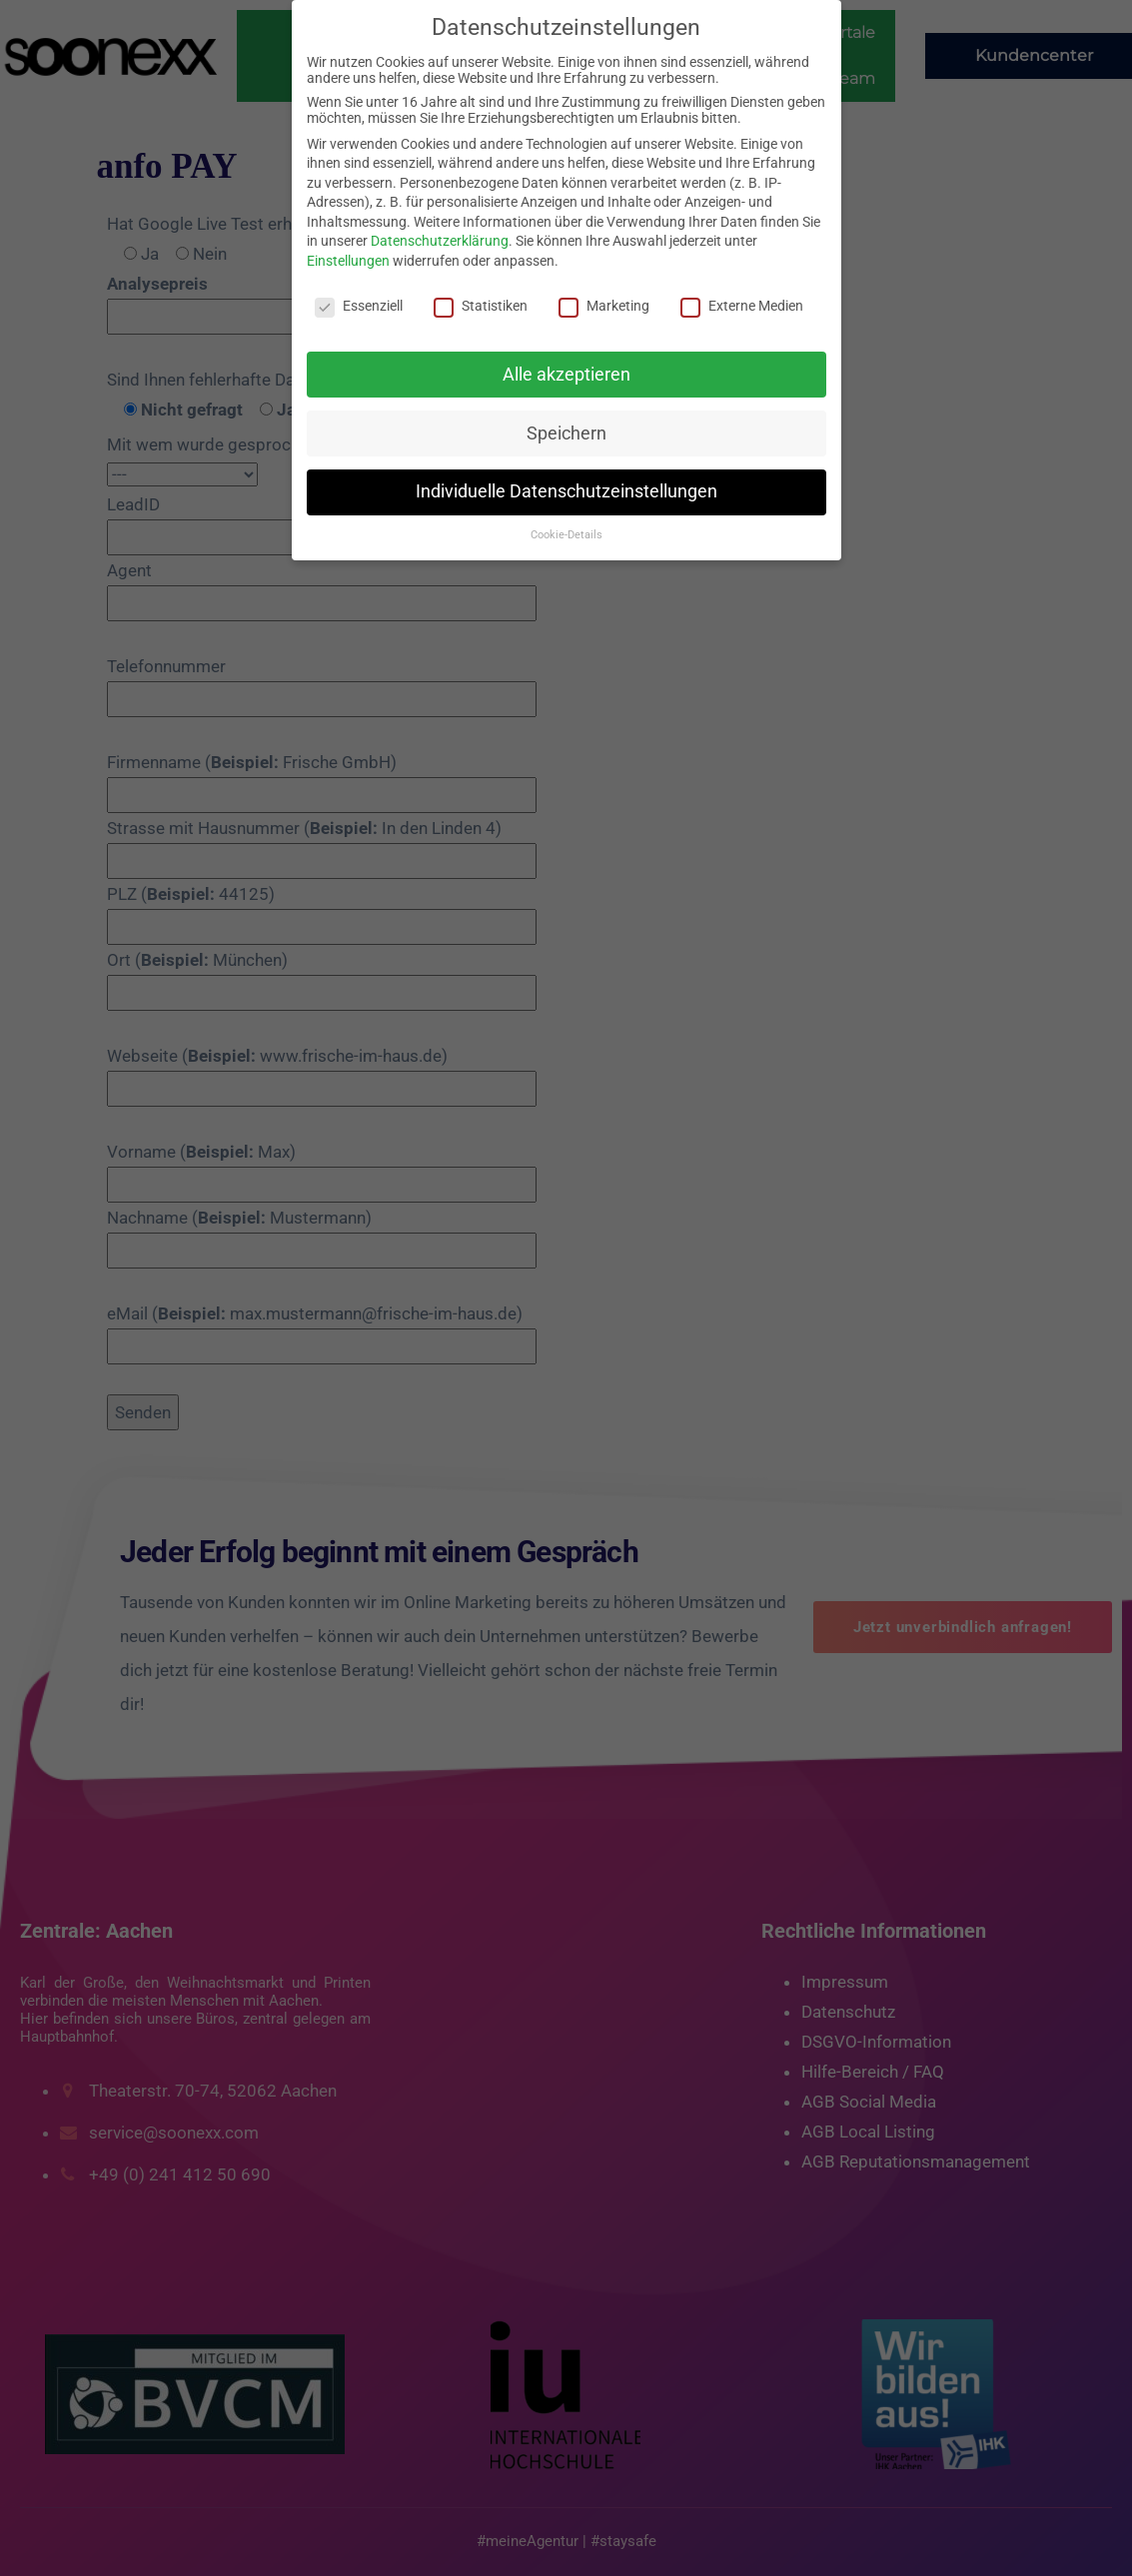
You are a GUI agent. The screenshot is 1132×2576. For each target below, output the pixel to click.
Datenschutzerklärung (440, 241)
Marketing (604, 306)
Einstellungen (348, 261)
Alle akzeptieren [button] (566, 375)
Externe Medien (741, 306)
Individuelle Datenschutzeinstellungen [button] (566, 491)
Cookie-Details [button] (566, 534)
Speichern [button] (566, 433)
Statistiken (481, 306)
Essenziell (359, 306)
